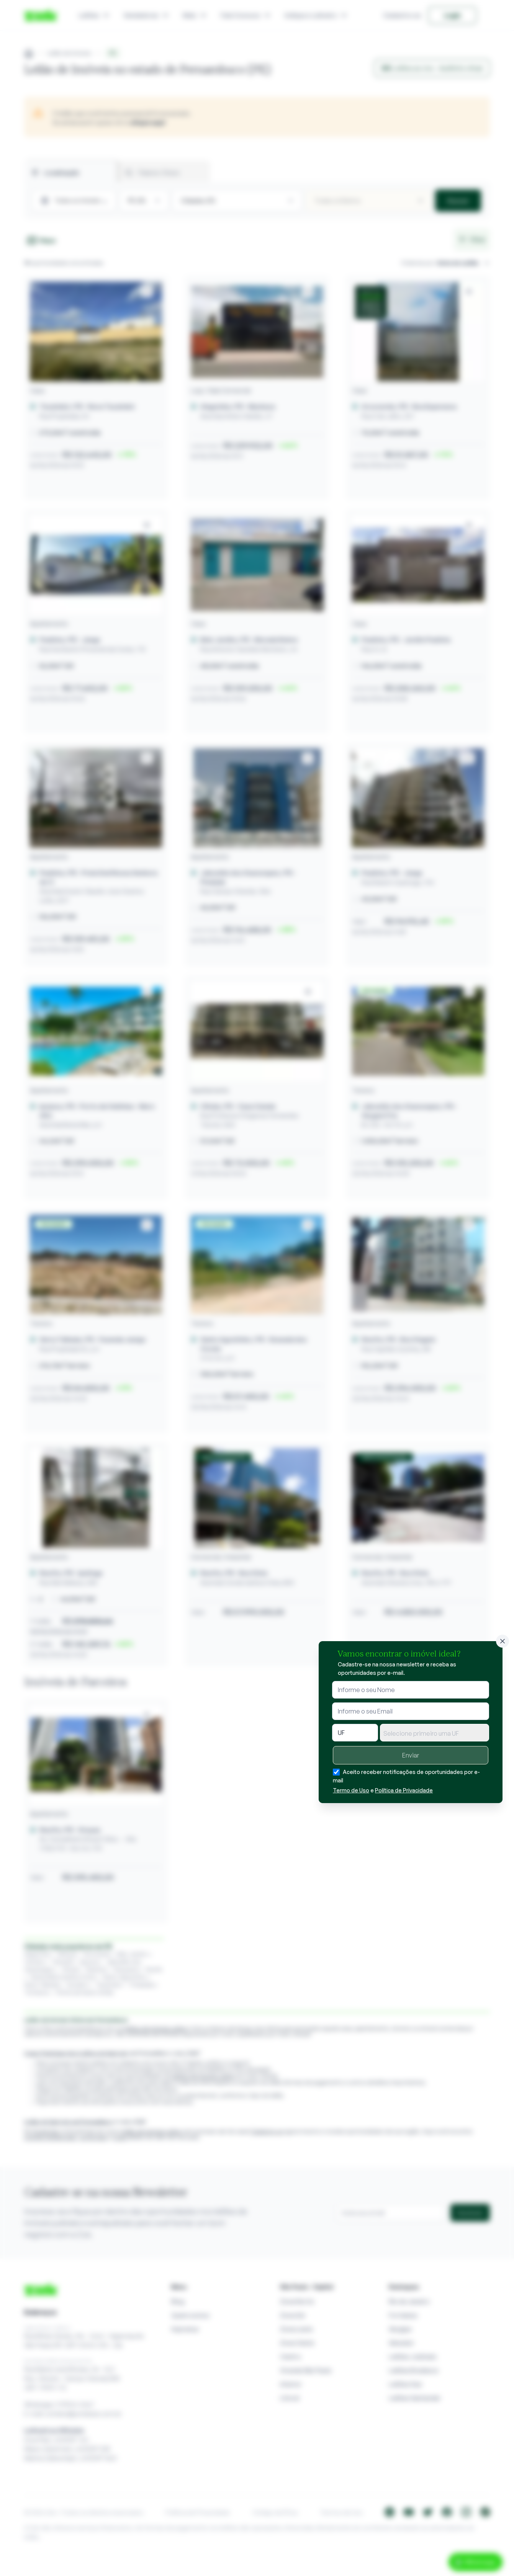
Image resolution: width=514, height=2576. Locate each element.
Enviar (410, 1755)
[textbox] (434, 1733)
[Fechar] (502, 1641)
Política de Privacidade (404, 1790)
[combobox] (434, 1732)
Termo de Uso (351, 1790)
